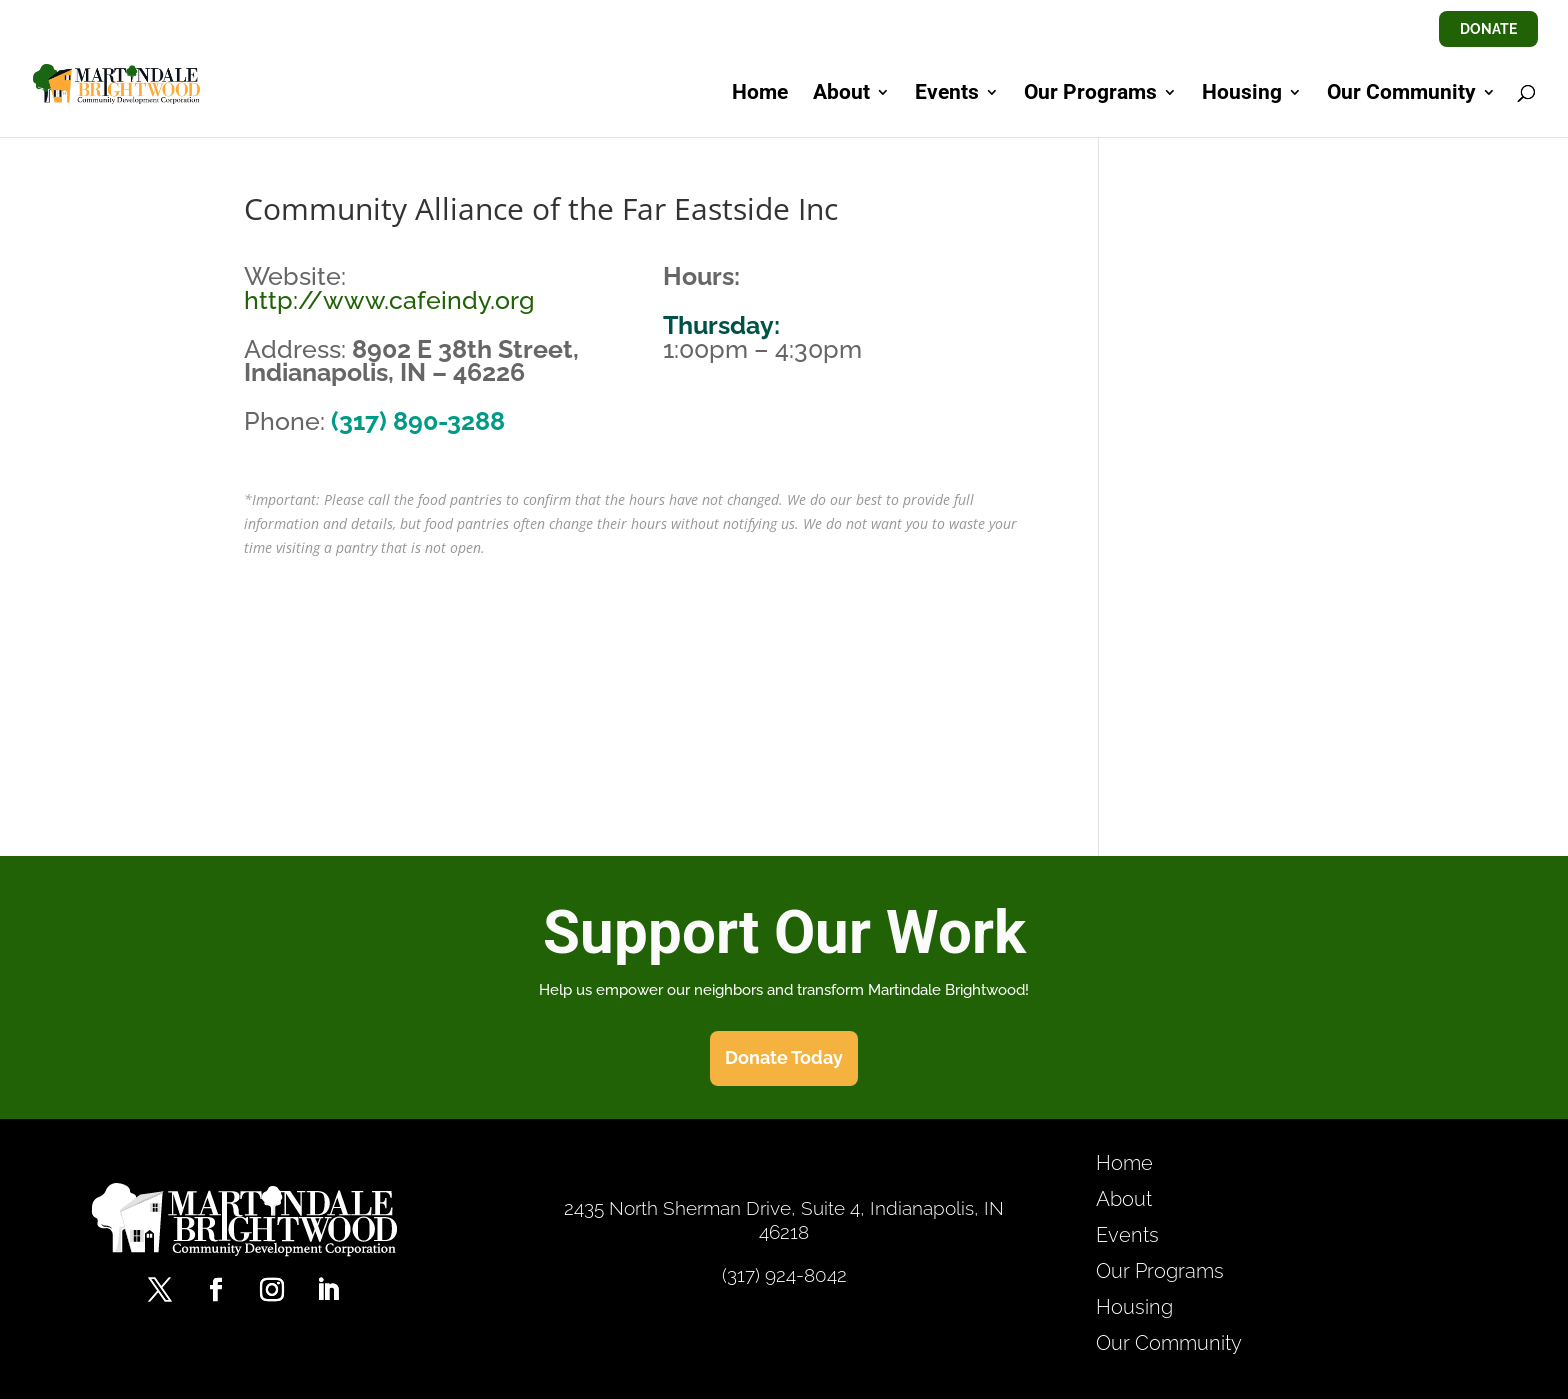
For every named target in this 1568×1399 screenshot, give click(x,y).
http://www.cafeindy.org (389, 300)
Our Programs (1090, 94)
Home (760, 94)
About (841, 94)
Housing (1242, 94)
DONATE (1488, 29)
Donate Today (784, 1057)
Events (947, 94)
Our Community (1401, 94)
